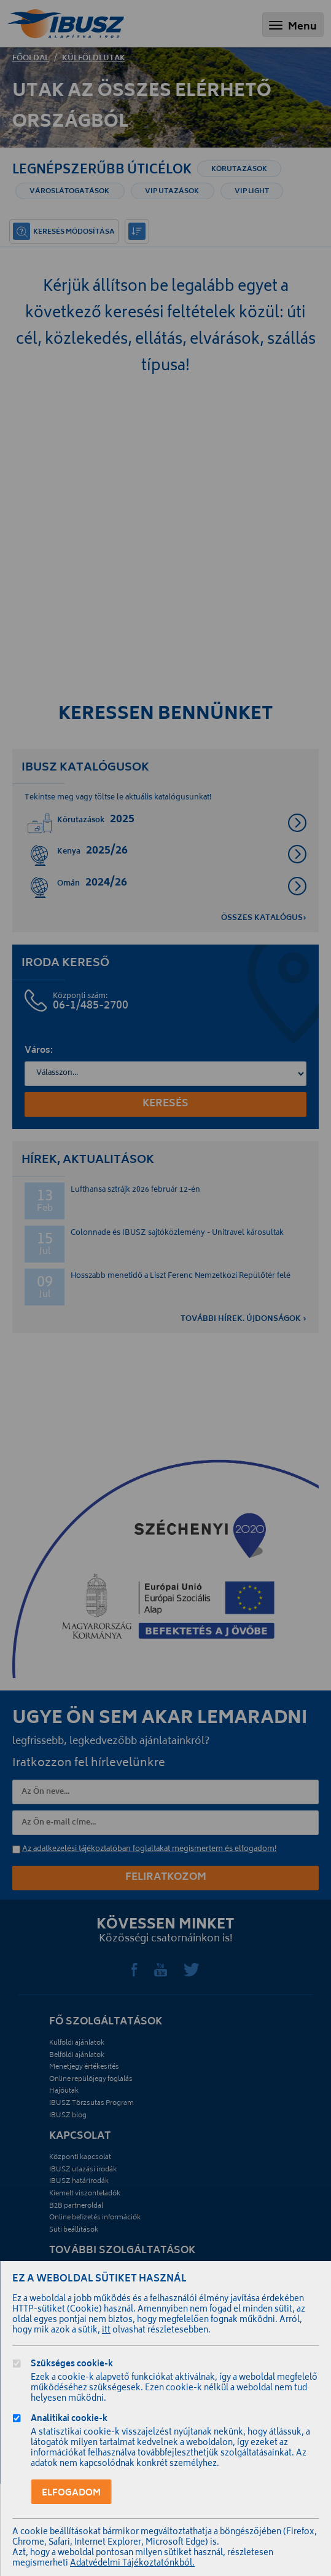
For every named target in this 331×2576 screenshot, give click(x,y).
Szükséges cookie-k (72, 2365)
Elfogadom (71, 2493)
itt (106, 2331)
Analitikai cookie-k (69, 2420)
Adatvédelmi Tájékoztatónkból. (132, 2564)
